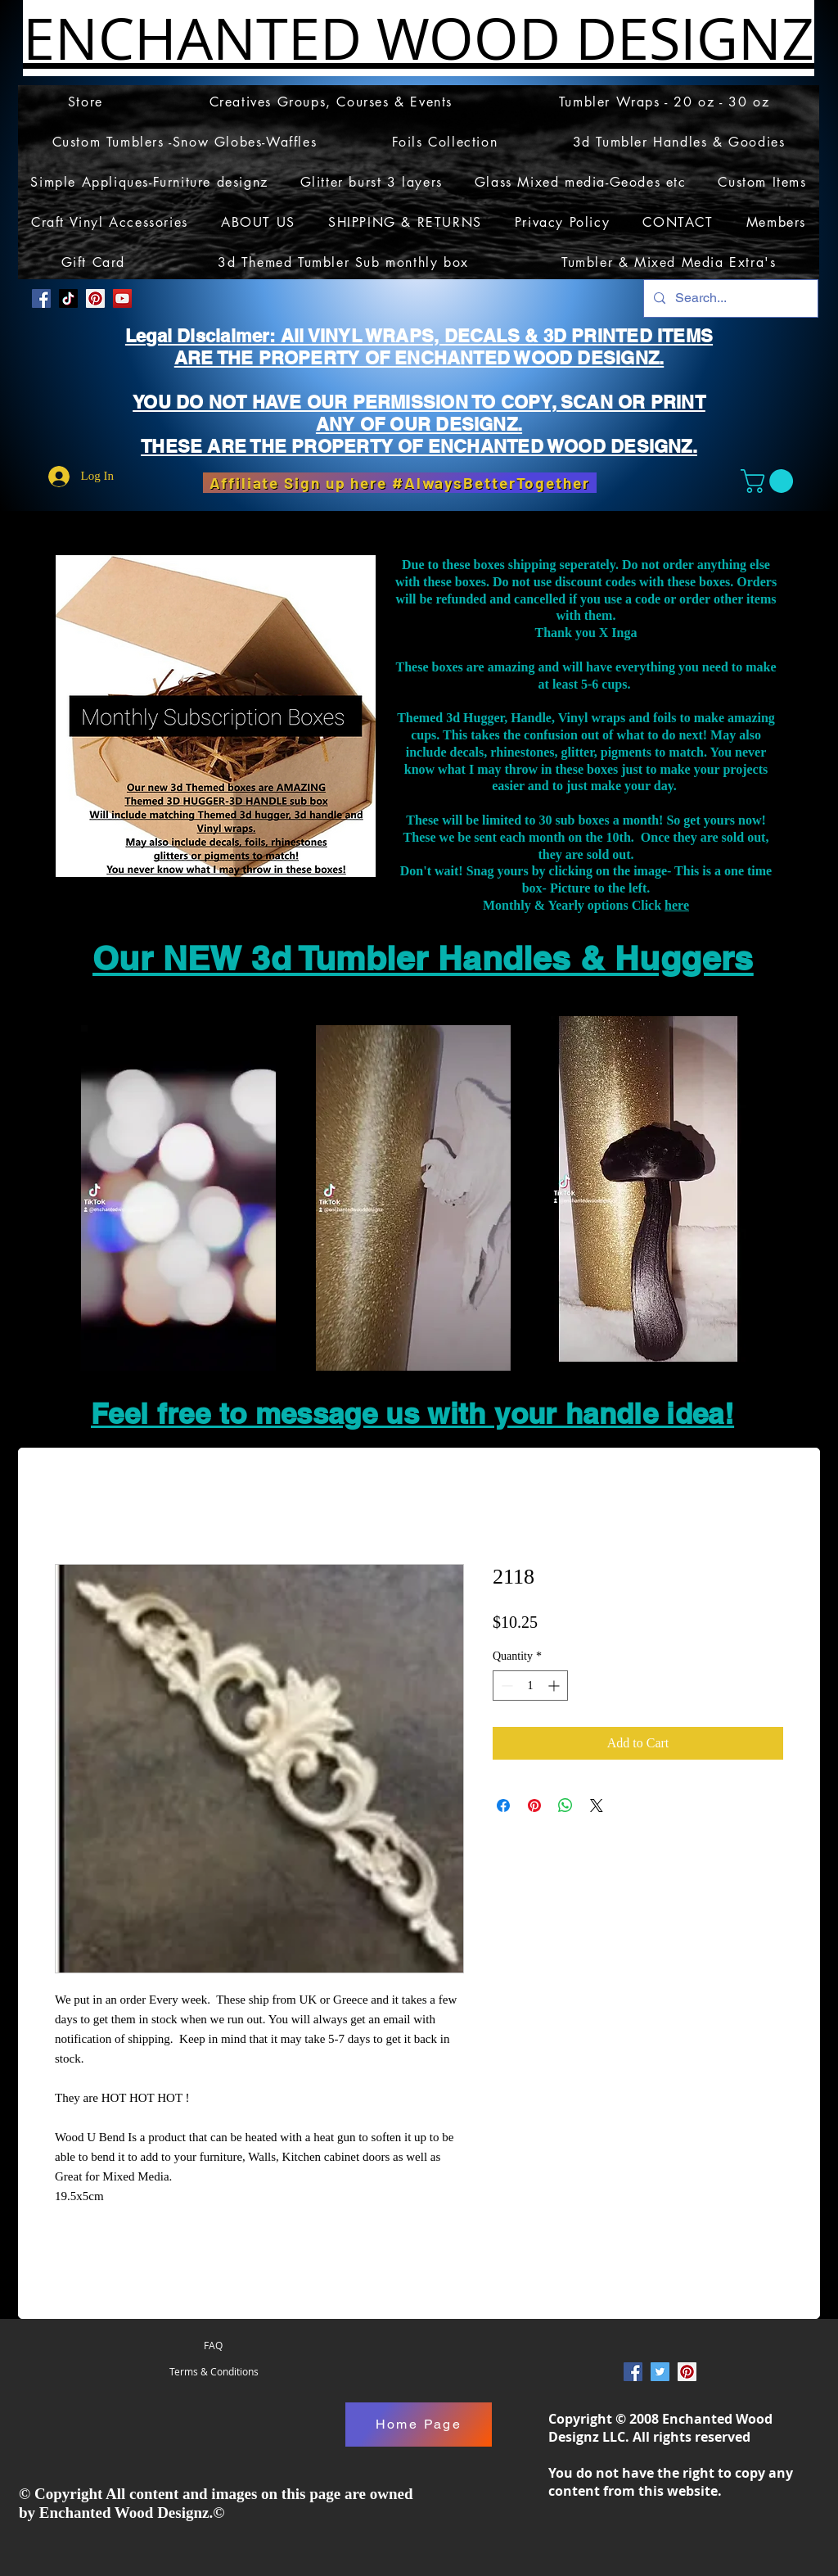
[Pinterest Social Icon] (95, 298)
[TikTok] (68, 298)
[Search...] (729, 298)
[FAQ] (213, 2346)
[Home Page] (418, 2424)
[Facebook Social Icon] (41, 298)
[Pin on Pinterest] (534, 1805)
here (677, 905)
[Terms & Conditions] (213, 2372)
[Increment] (555, 1685)
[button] (770, 481)
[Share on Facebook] (503, 1805)
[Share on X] (596, 1805)
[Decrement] (505, 1685)
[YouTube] (122, 298)
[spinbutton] (530, 1685)
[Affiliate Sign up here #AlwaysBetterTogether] (400, 482)
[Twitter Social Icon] (660, 2371)
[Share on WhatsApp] (565, 1805)
